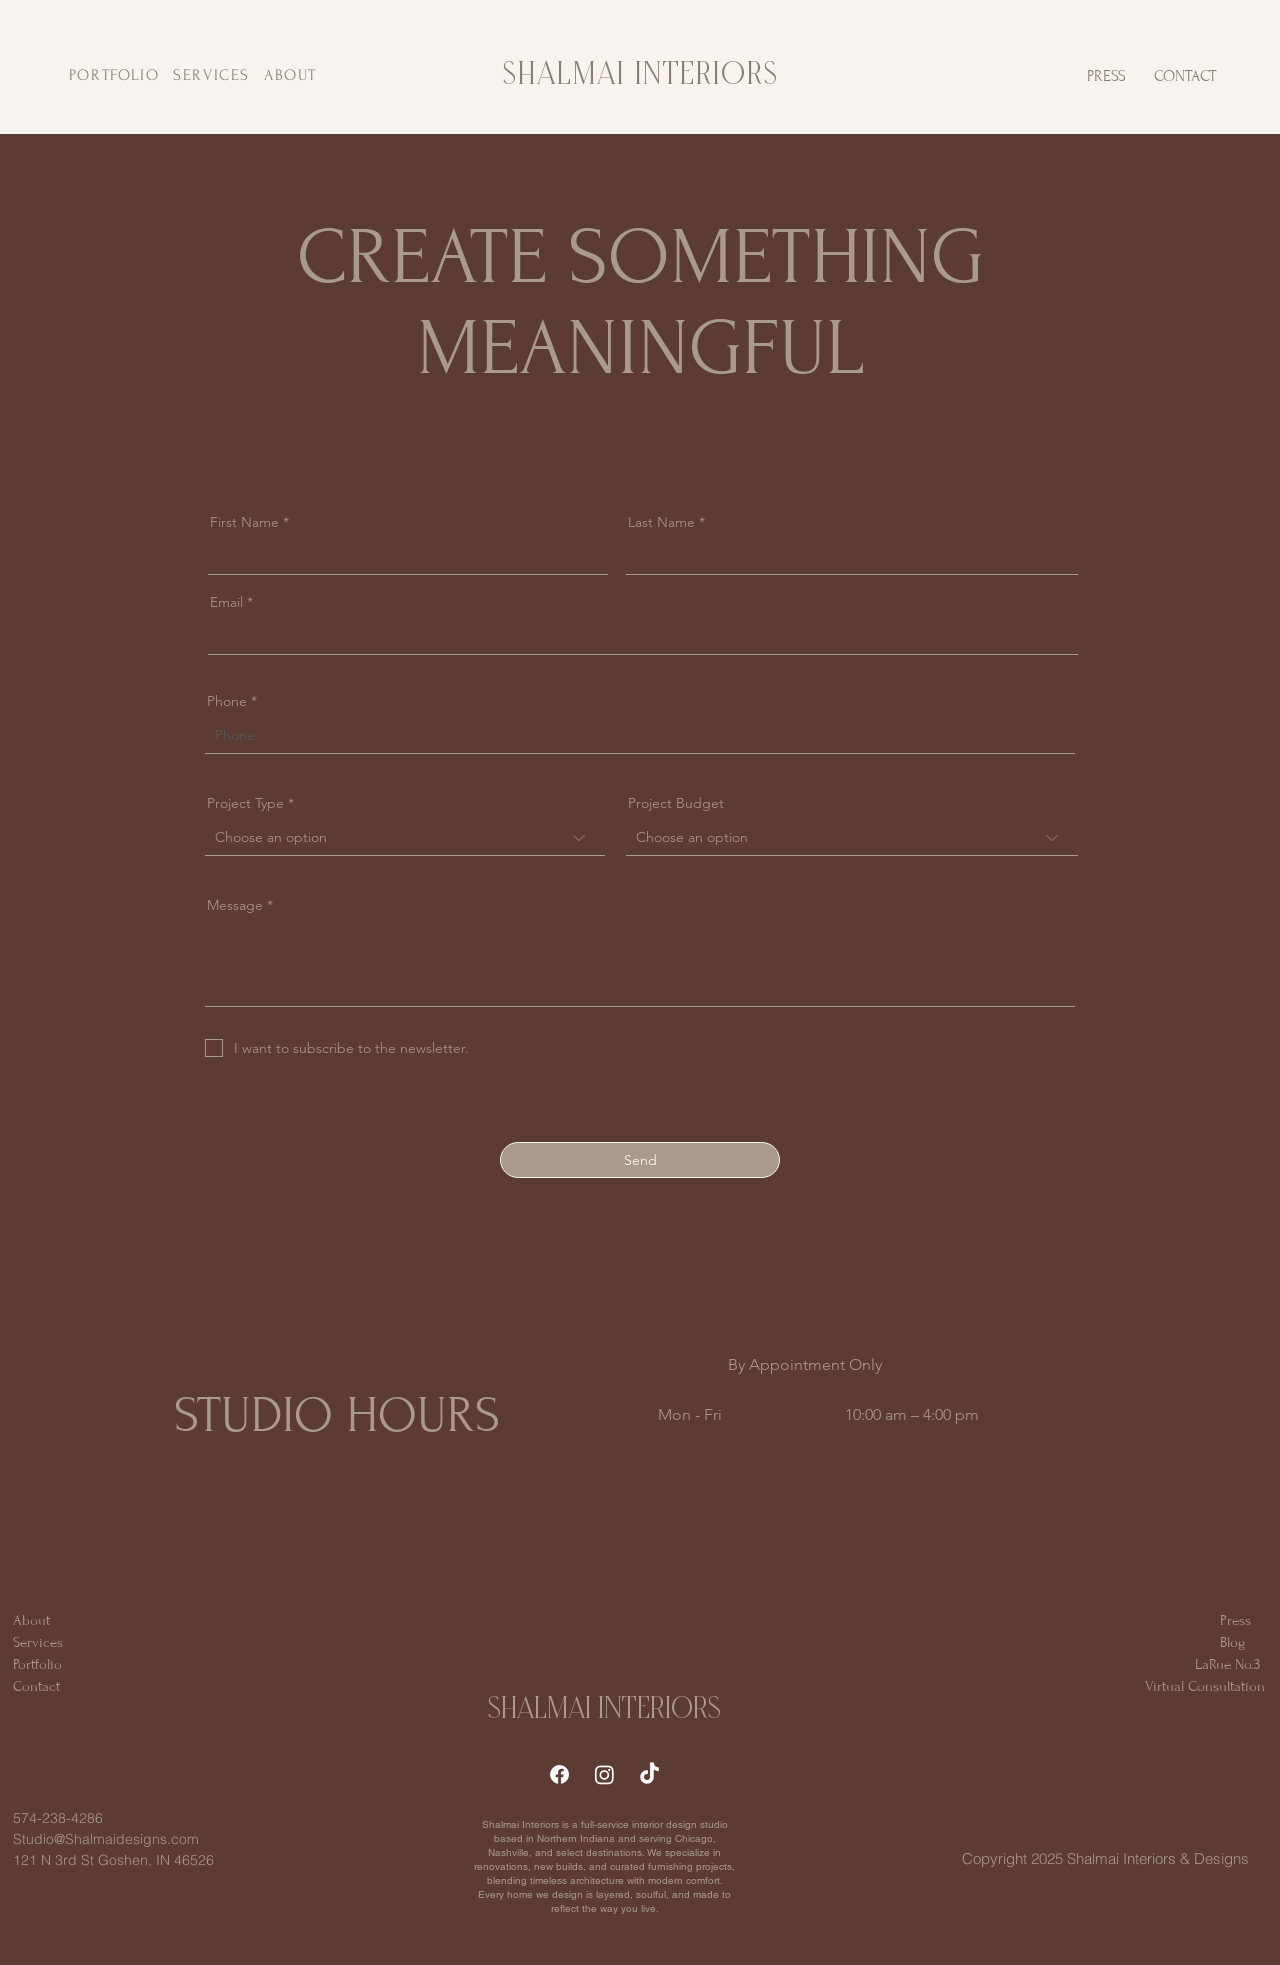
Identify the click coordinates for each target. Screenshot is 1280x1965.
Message (235, 905)
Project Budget (676, 803)
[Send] (640, 1160)
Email (226, 602)
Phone (227, 701)
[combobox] (852, 837)
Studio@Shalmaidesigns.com (106, 1839)
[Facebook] (559, 1774)
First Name (244, 522)
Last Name (661, 522)
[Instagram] (604, 1774)
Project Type (245, 803)
